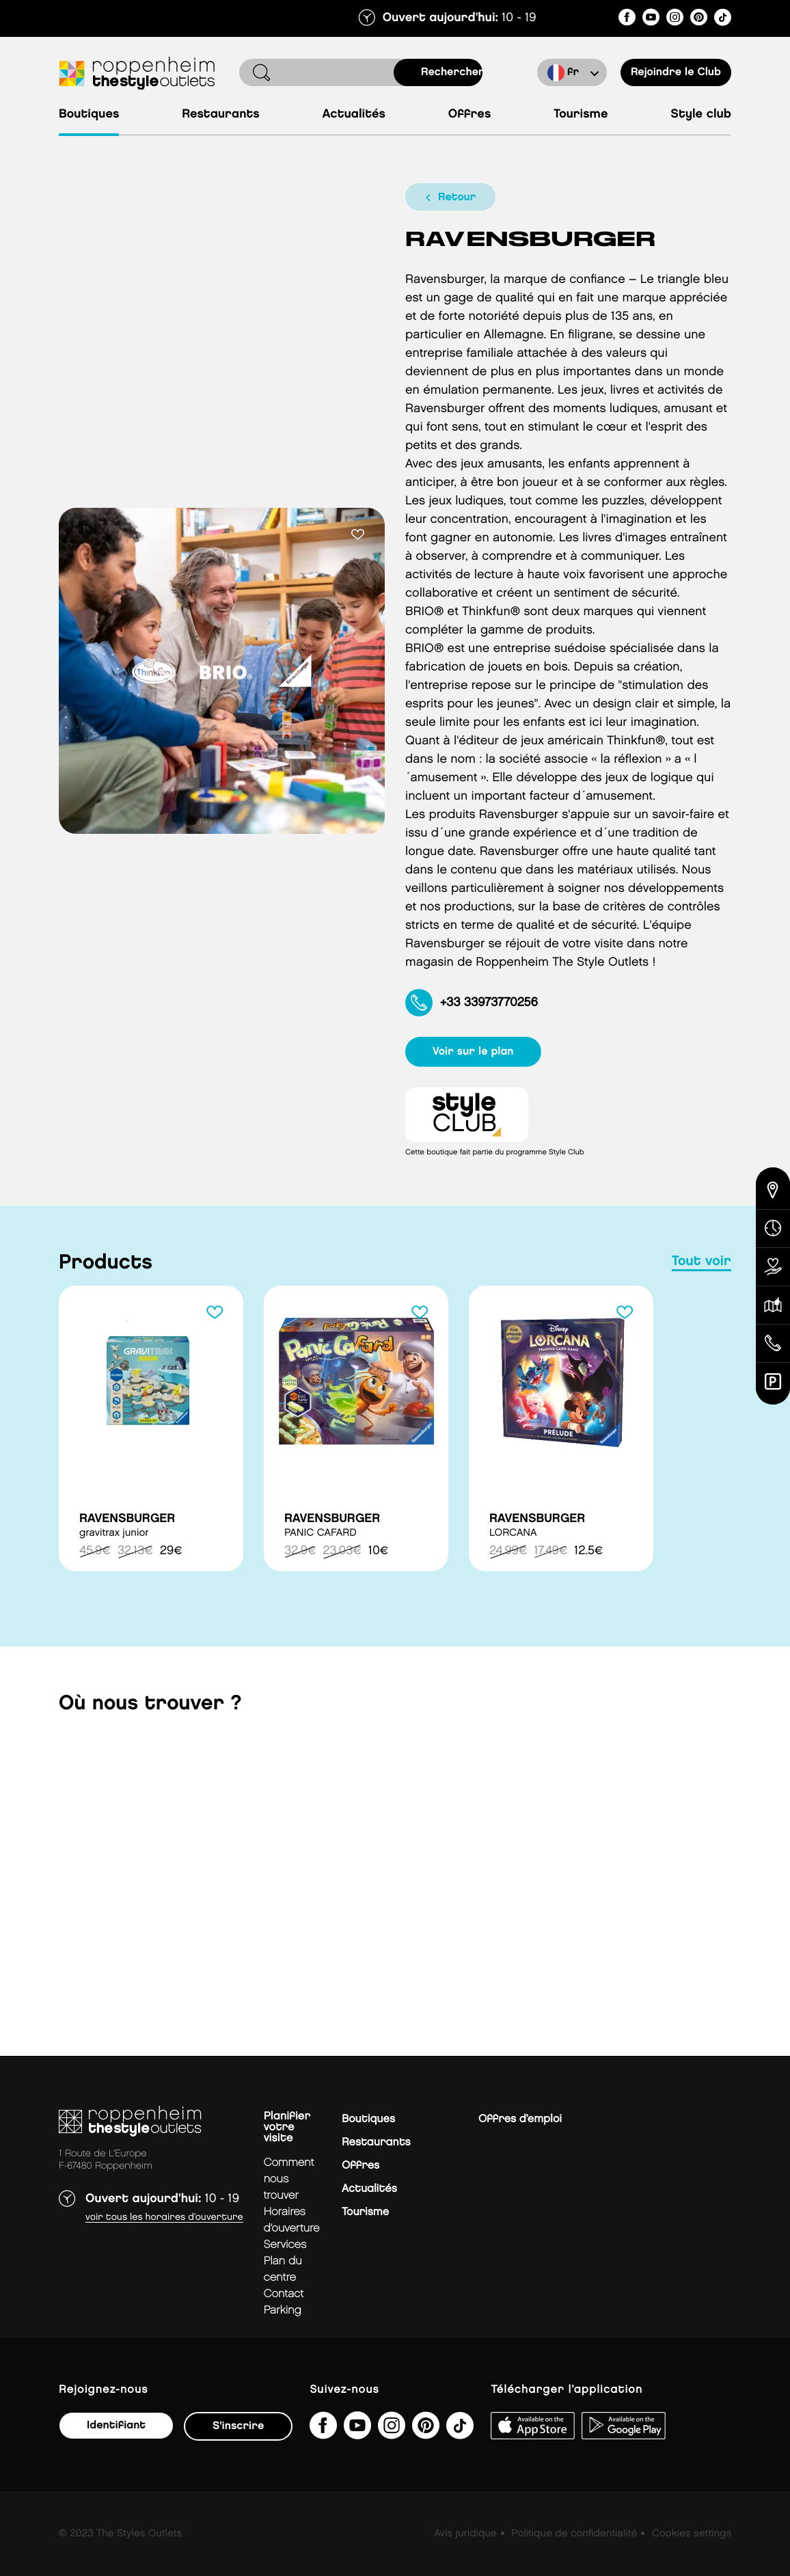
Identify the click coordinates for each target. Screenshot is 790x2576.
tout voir (701, 1262)
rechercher (451, 72)
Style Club (700, 114)
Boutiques (89, 114)
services (285, 2245)
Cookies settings (691, 2533)
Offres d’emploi (520, 2119)
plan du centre (283, 2269)
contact (284, 2294)
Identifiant (116, 2425)
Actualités (354, 114)
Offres (469, 114)
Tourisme (581, 114)
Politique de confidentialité (574, 2533)
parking (282, 2310)
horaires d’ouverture (292, 2220)
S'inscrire (238, 2426)
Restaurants (221, 114)
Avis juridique (465, 2533)
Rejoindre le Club (676, 72)
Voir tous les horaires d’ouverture (164, 2217)
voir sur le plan (473, 1051)
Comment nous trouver (289, 2179)
